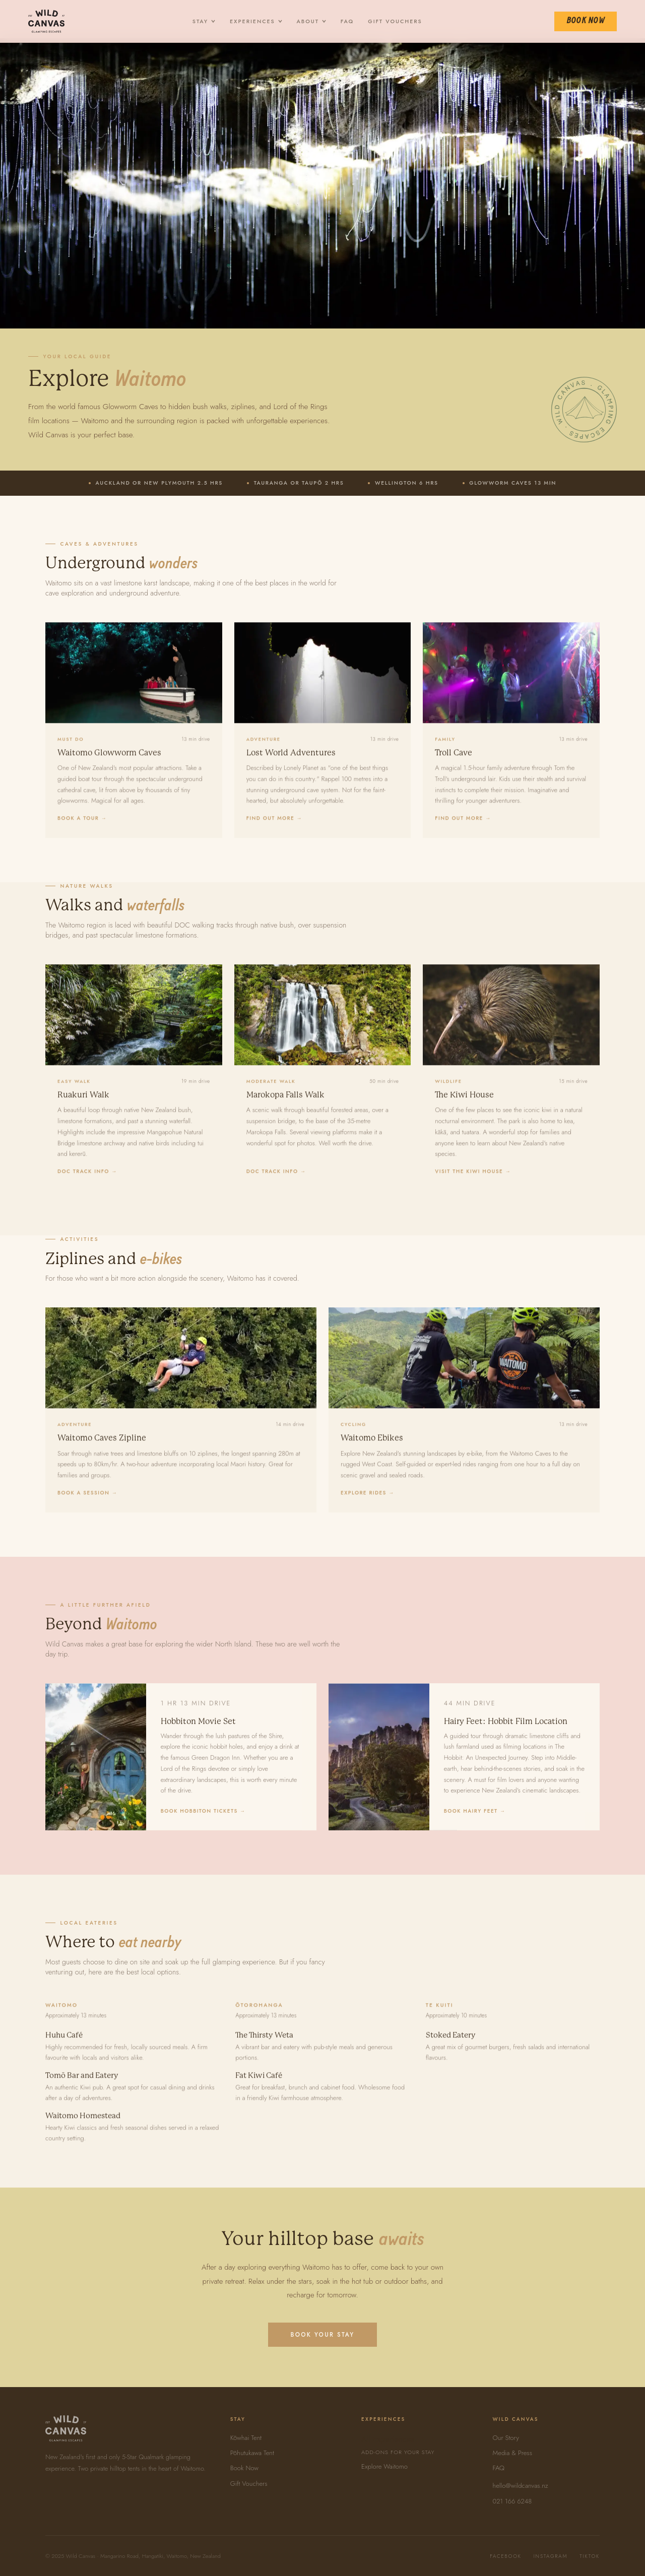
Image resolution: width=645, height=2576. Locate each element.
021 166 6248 (512, 2501)
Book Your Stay (322, 2335)
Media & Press (512, 2453)
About (312, 21)
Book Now (585, 21)
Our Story (506, 2437)
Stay (204, 21)
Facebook (505, 2556)
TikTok (589, 2556)
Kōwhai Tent (246, 2437)
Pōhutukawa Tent (252, 2453)
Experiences (256, 21)
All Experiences (414, 2445)
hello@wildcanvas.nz (520, 2485)
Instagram (551, 2556)
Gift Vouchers (395, 21)
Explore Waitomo (384, 2466)
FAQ (347, 21)
